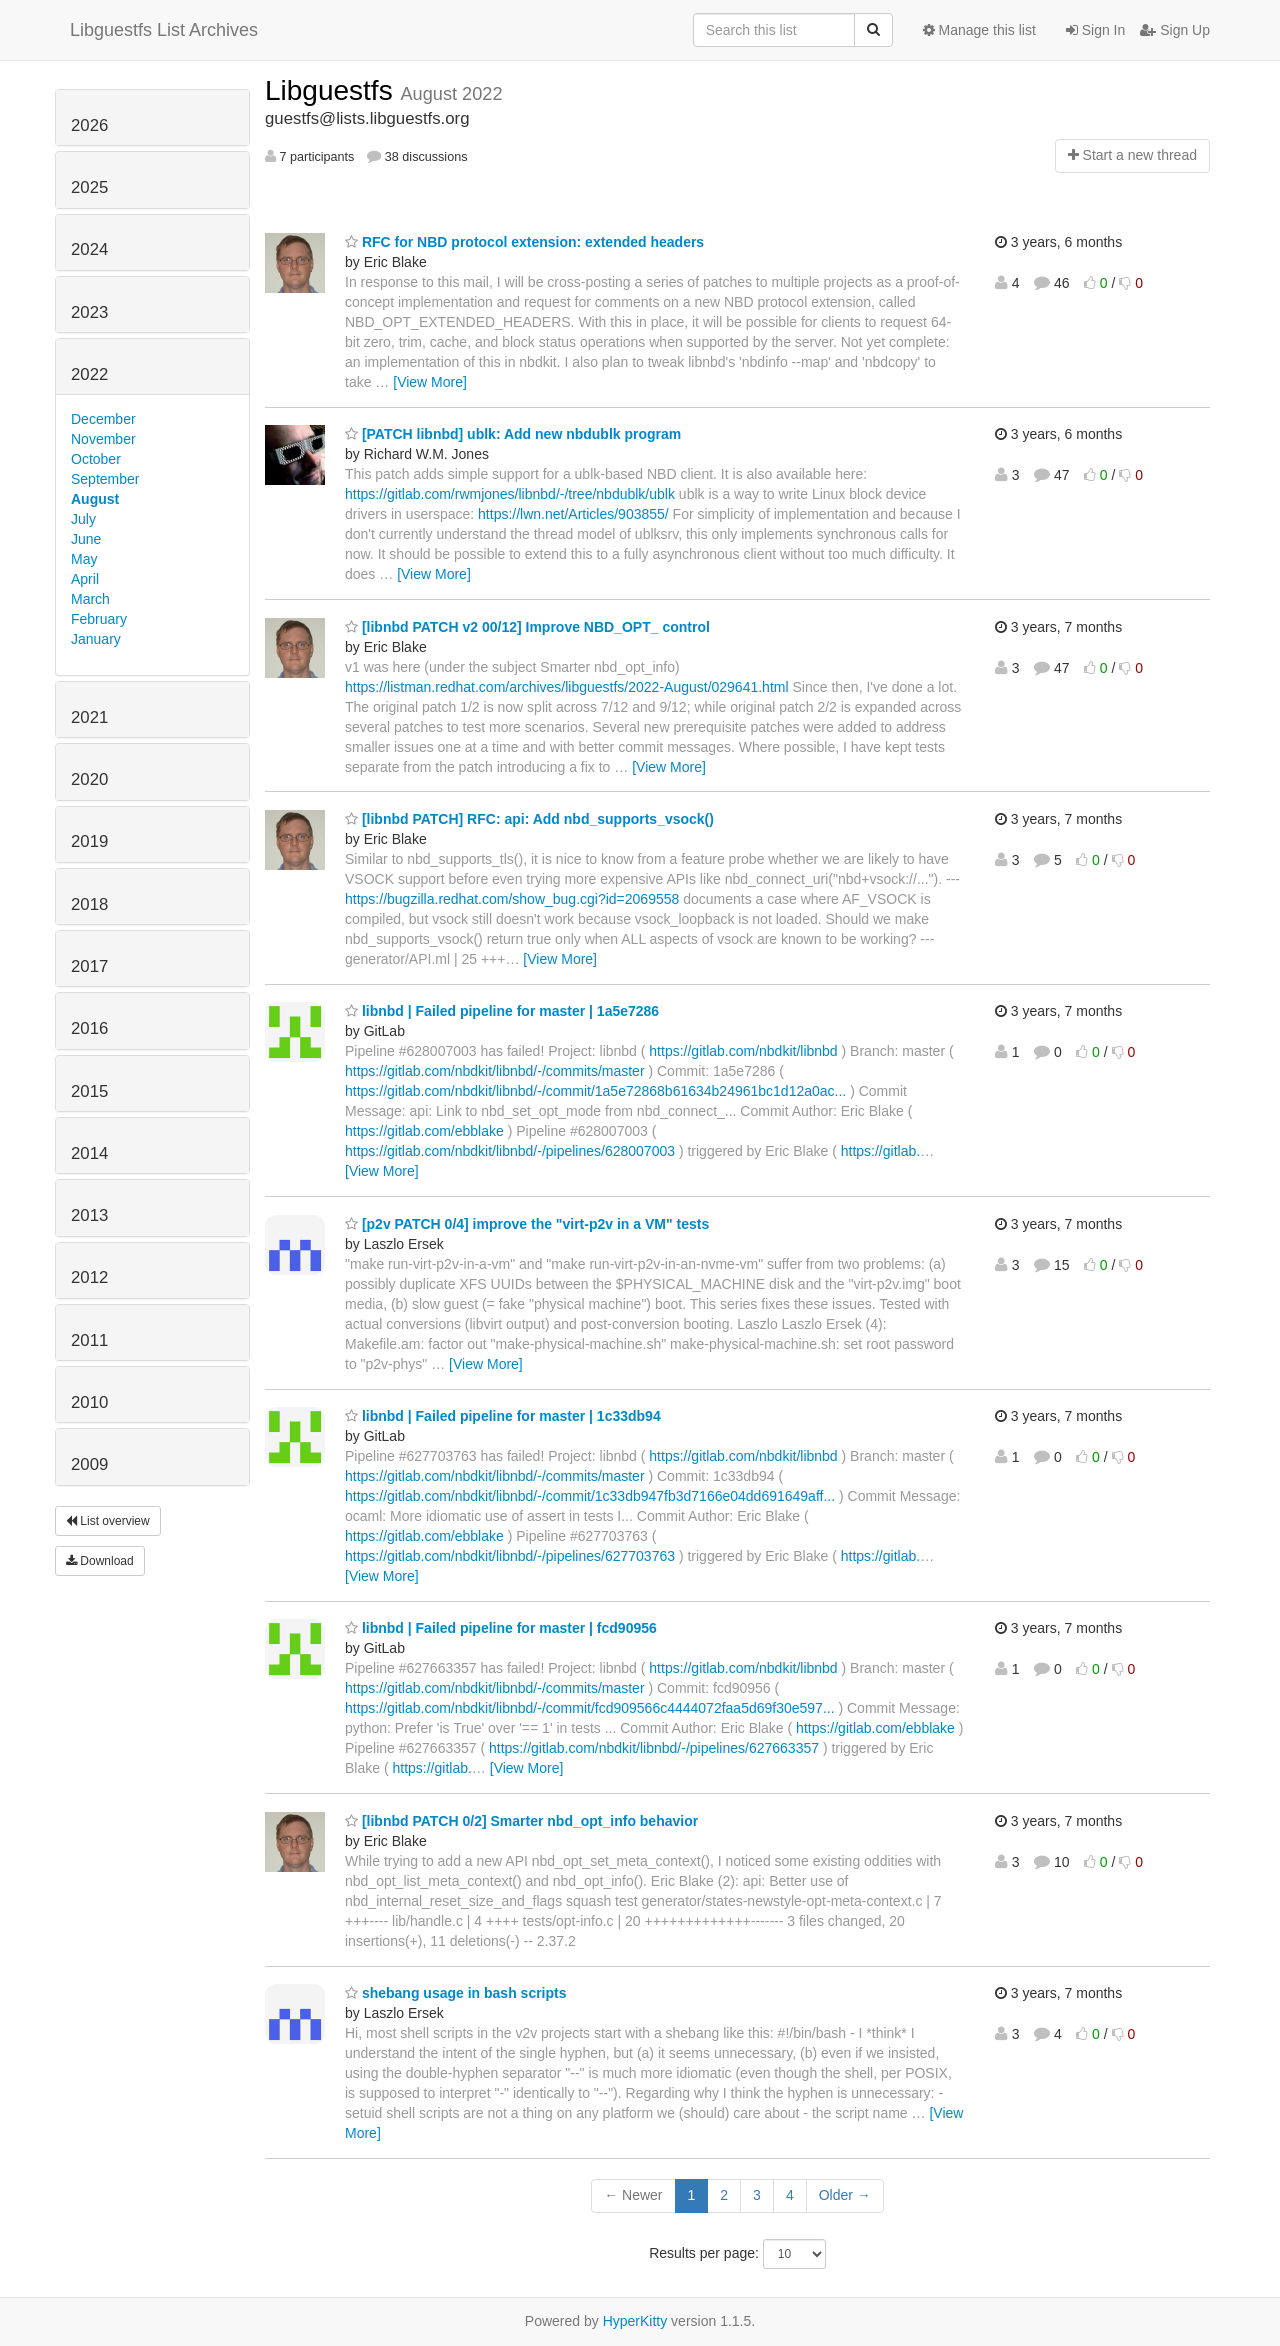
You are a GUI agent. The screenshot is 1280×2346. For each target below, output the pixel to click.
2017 (89, 966)
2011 (89, 1340)
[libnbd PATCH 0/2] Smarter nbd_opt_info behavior (521, 1821)
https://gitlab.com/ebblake (424, 1131)
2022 (89, 374)
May (84, 559)
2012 (89, 1277)
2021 (89, 717)
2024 (89, 249)
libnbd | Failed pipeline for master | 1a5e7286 (502, 1011)
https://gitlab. (880, 1151)
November (103, 439)
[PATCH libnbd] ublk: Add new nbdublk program (513, 434)
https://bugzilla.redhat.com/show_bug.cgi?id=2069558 (512, 899)
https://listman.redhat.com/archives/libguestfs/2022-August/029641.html (567, 687)
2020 (89, 779)
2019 (89, 841)
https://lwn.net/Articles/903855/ (573, 514)
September (105, 479)
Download (100, 1561)
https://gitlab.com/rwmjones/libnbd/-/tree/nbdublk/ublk (510, 494)
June (86, 539)
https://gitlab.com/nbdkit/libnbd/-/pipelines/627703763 (510, 1556)
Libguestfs (332, 90)
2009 (89, 1464)
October (96, 459)
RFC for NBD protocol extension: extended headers (524, 242)
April (85, 579)
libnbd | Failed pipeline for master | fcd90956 (501, 1628)
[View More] (430, 382)
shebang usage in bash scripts (456, 1993)
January (96, 639)
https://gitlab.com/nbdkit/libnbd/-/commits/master (495, 1071)
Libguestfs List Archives (164, 30)
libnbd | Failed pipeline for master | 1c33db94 (503, 1416)
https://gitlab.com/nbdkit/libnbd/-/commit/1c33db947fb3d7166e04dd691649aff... (590, 1496)
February (99, 619)
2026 (89, 125)
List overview (108, 1521)
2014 (89, 1153)
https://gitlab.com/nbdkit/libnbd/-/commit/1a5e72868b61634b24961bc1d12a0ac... (595, 1091)
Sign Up (1175, 30)
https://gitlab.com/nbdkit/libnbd (743, 1051)
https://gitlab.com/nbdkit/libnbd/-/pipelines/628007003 (510, 1151)
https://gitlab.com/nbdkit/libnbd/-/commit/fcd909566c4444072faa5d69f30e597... (590, 1708)
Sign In (1095, 30)
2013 (89, 1215)
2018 (89, 904)
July (83, 519)
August (95, 499)
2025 (89, 187)
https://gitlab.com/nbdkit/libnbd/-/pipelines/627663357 (654, 1748)
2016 (89, 1028)
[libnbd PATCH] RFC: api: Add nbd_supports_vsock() (529, 819)
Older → (845, 2195)
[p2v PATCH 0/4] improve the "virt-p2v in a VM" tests (527, 1224)
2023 (89, 312)
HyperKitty (635, 2321)
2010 (89, 1402)
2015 (89, 1091)
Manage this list (979, 30)
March (90, 599)
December (103, 419)
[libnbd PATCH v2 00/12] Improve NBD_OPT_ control (527, 627)
